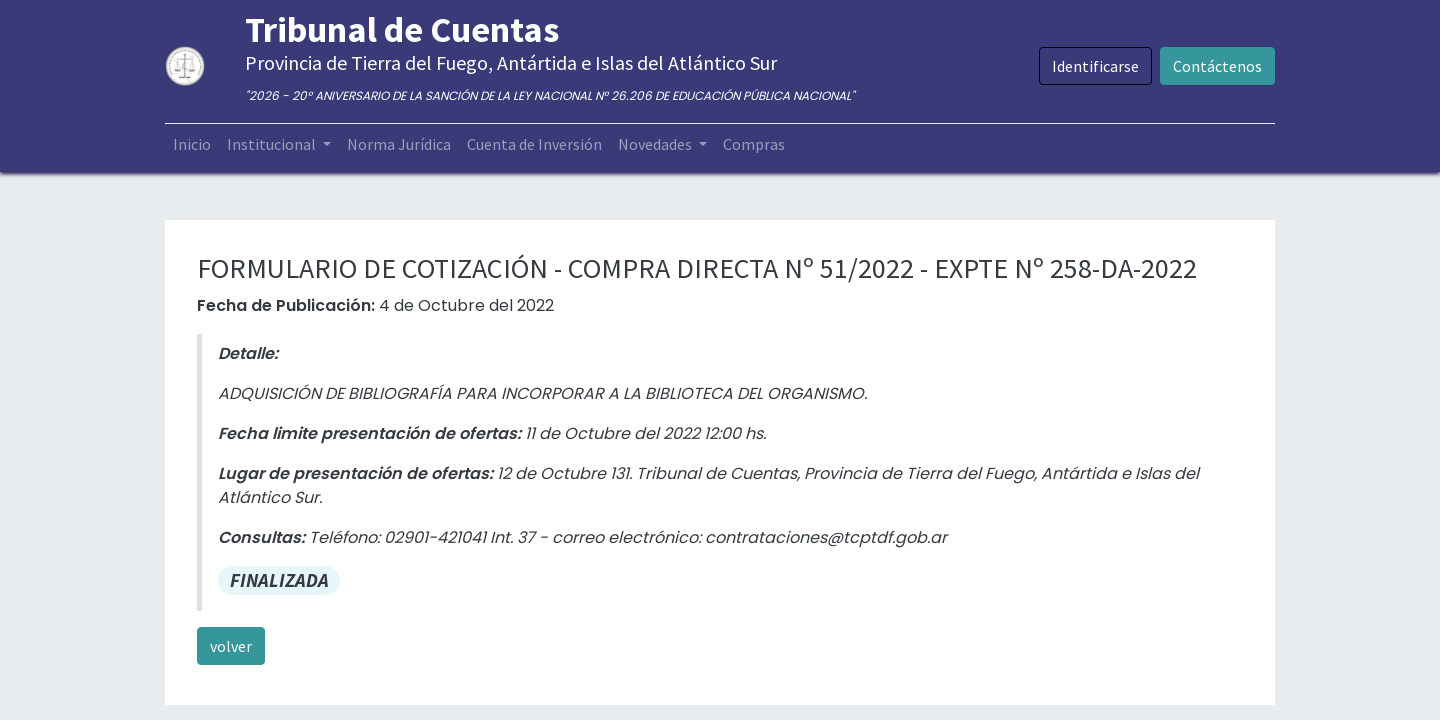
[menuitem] (192, 144)
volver (231, 646)
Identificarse (1095, 66)
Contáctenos (1217, 66)
